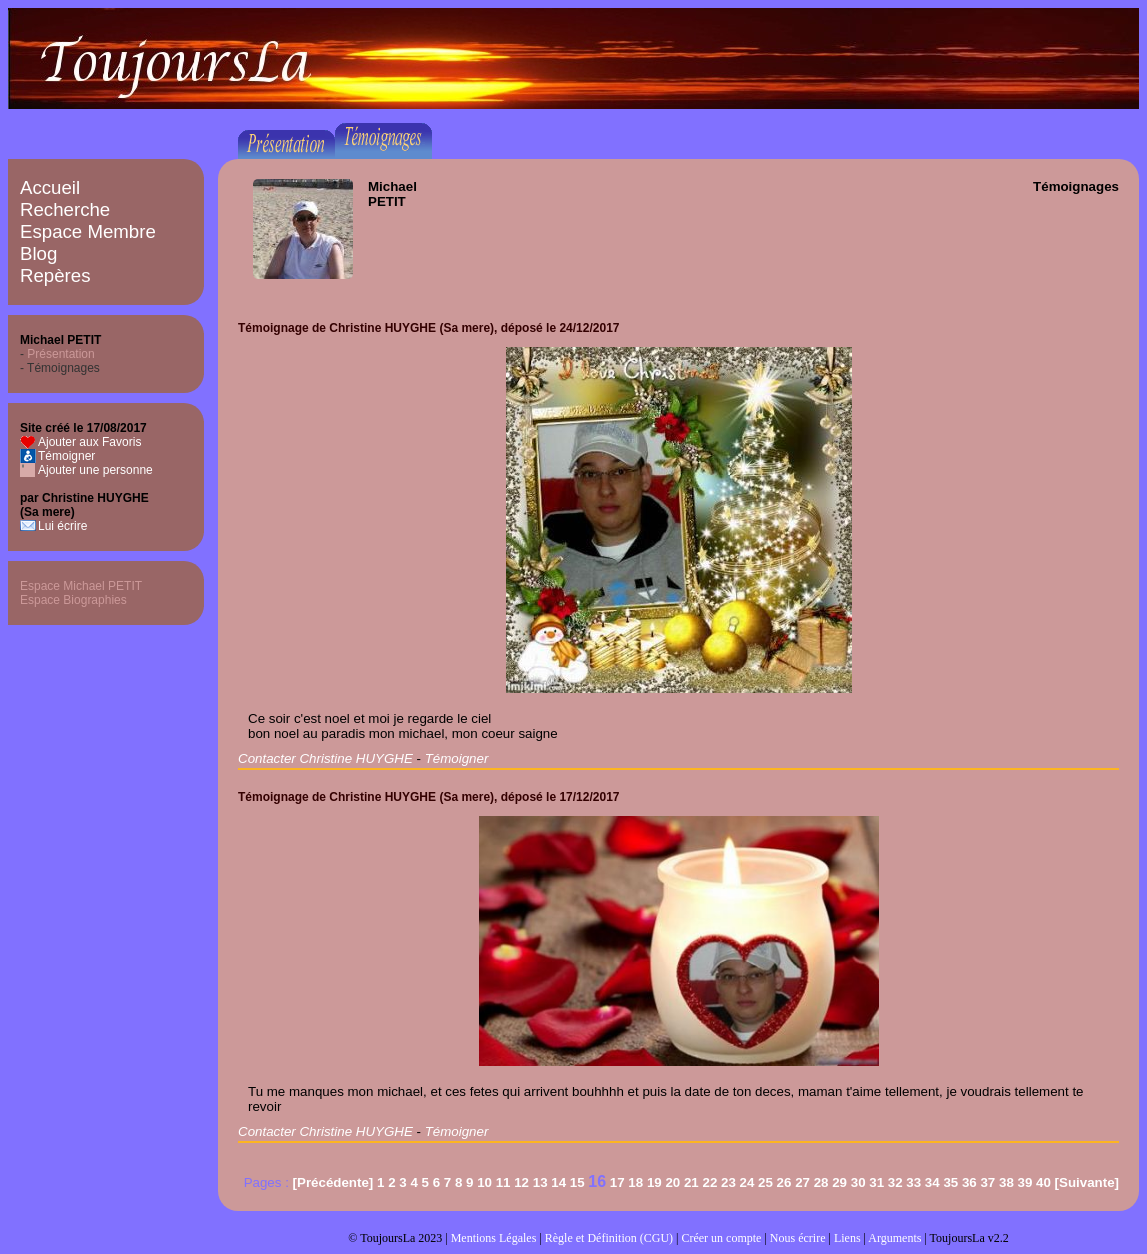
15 (577, 1182)
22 (709, 1182)
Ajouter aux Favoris (89, 442)
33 (913, 1182)
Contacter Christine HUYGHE (325, 758)
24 (747, 1182)
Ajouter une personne (95, 470)
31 (876, 1182)
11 (503, 1182)
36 (969, 1182)
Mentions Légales (494, 1238)
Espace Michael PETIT (81, 586)
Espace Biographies (73, 600)
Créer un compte (721, 1238)
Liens (847, 1238)
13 (540, 1182)
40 (1043, 1182)
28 (821, 1182)
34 (932, 1182)
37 (987, 1182)
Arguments (894, 1238)
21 (691, 1182)
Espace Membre (88, 231)
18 (635, 1182)
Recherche (65, 209)
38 (1006, 1182)
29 (839, 1182)
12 (521, 1182)
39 (1025, 1182)
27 (802, 1182)
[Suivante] (1087, 1182)
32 (895, 1182)
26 (784, 1182)
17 (617, 1182)
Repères (55, 275)
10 (484, 1182)
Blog (38, 253)
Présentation (60, 354)
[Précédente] (333, 1182)
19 (654, 1182)
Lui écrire (62, 526)
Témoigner (66, 456)
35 (950, 1182)
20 (672, 1182)
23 (728, 1182)
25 (765, 1182)
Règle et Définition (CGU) (609, 1238)
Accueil (50, 187)
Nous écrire (798, 1238)
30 (858, 1182)
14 (558, 1182)
